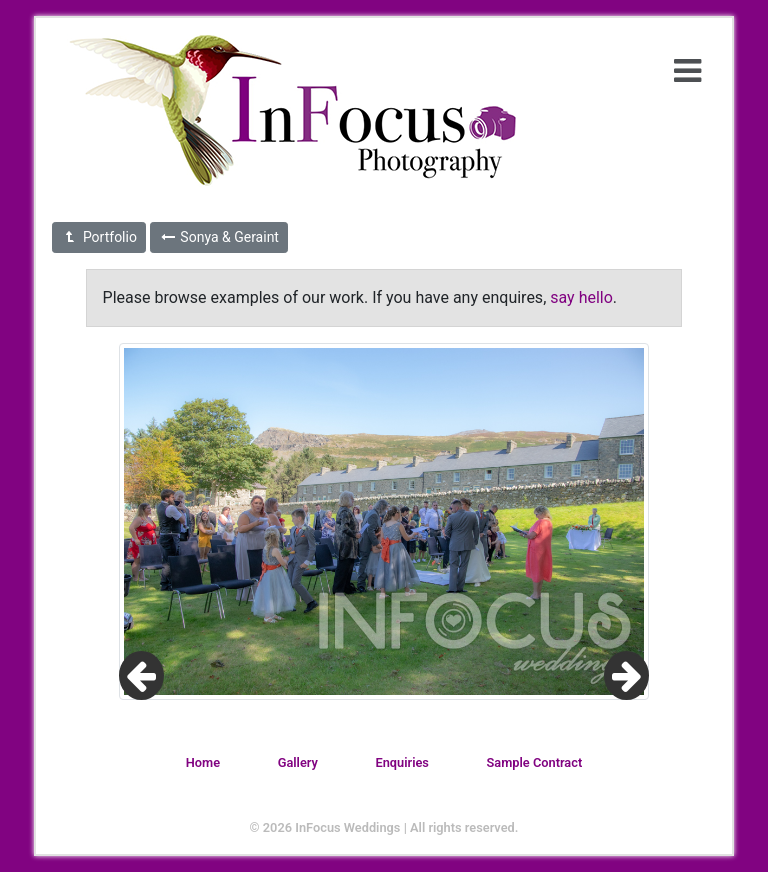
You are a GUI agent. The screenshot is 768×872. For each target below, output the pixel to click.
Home (203, 762)
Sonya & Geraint (219, 237)
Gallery (298, 762)
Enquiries (401, 762)
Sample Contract (535, 762)
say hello (581, 297)
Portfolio (99, 237)
